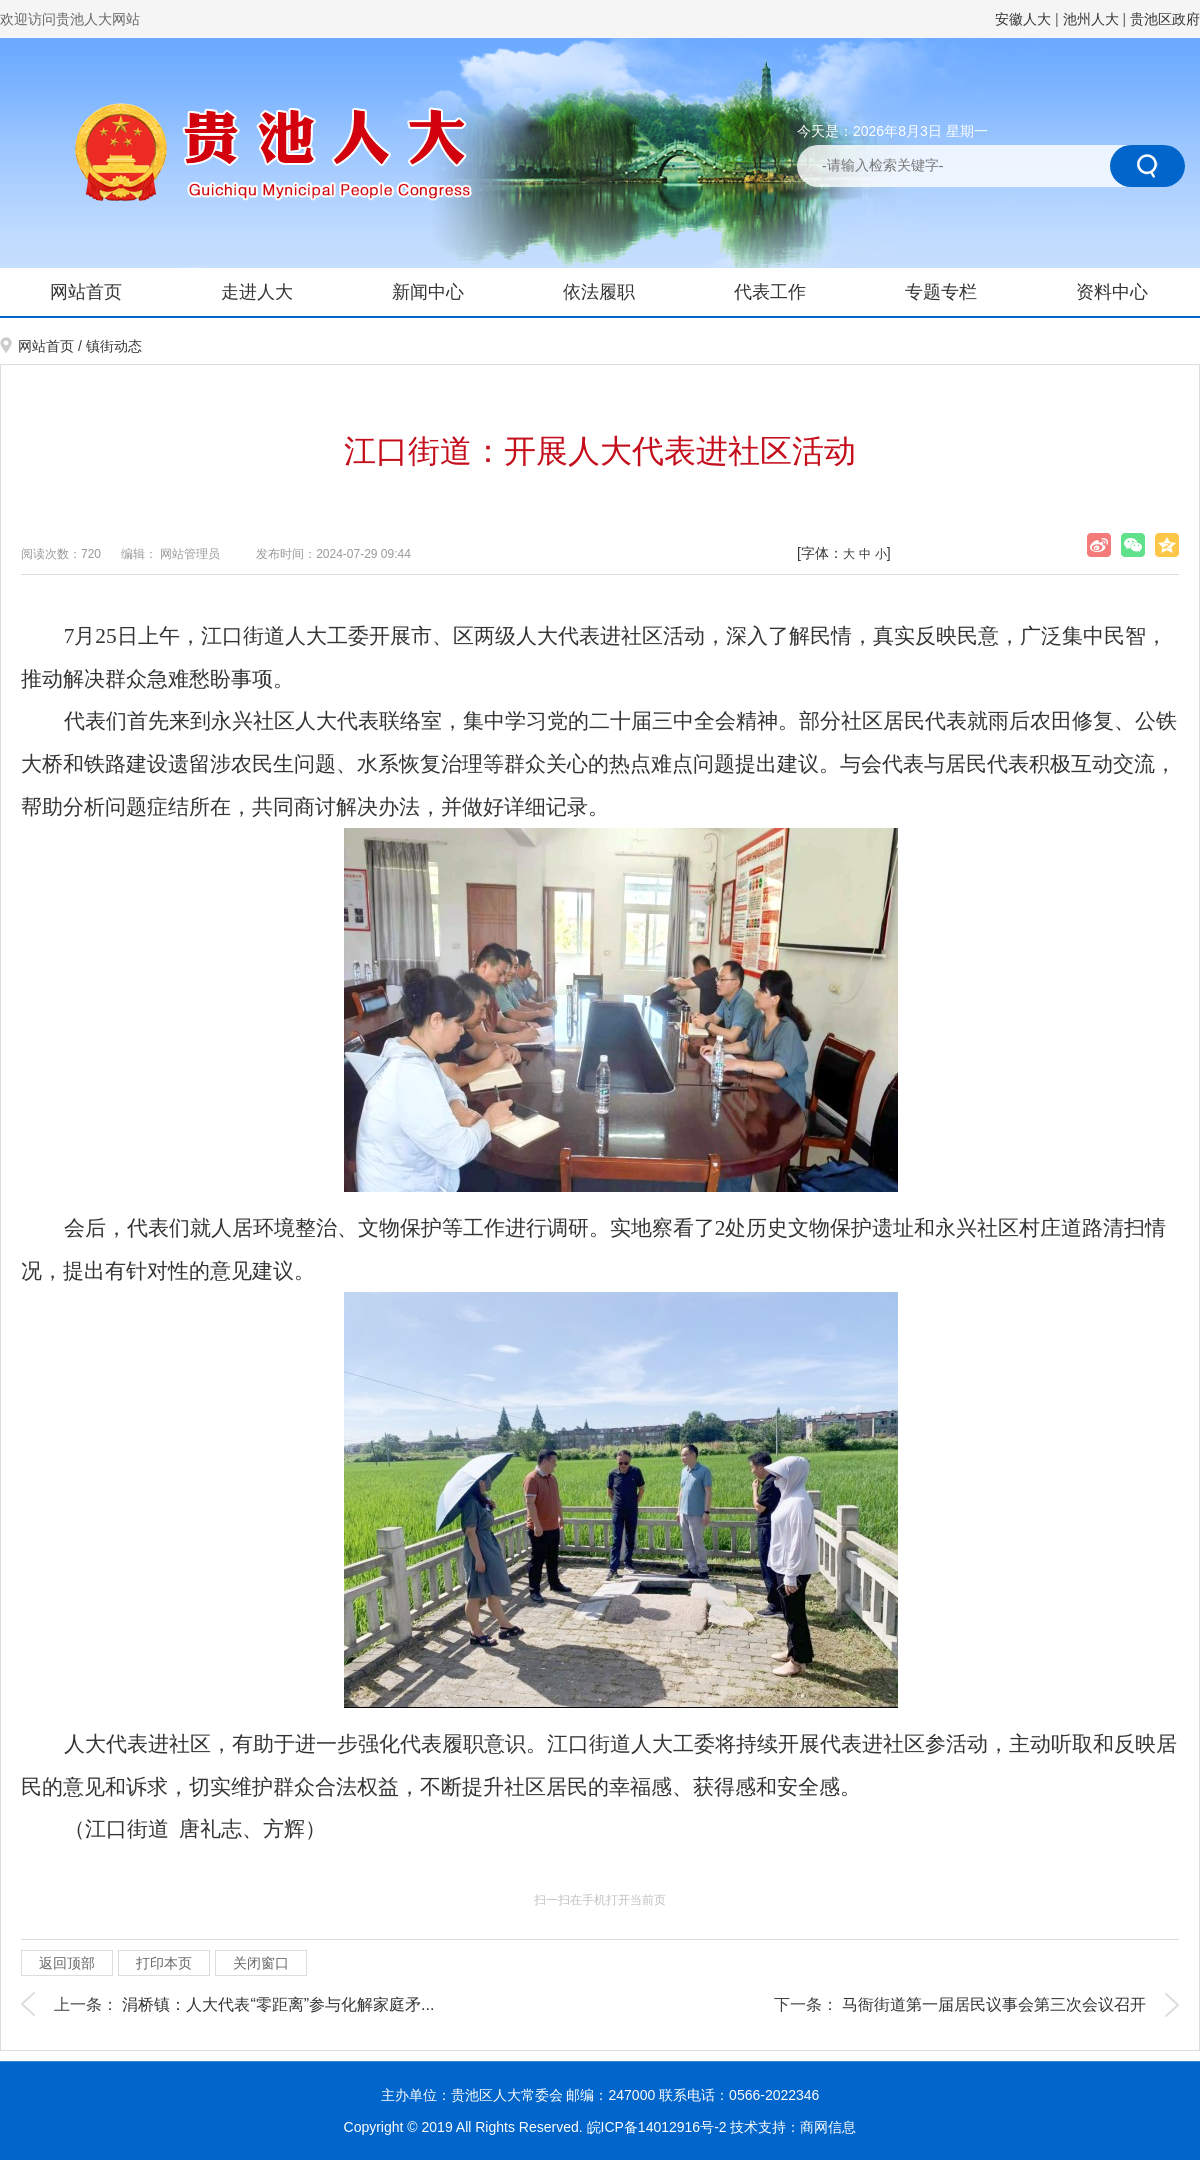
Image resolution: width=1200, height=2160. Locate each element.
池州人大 (1091, 19)
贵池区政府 (1165, 19)
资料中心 (1112, 292)
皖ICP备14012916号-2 (659, 2127)
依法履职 (599, 292)
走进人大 (257, 292)
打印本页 (164, 1963)
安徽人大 (1023, 19)
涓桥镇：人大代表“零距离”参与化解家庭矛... (278, 2004)
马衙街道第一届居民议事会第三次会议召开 (994, 2004)
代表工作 (770, 292)
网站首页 (86, 292)
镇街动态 (114, 346)
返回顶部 (67, 1963)
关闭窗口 (261, 1963)
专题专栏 (941, 292)
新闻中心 (428, 292)
